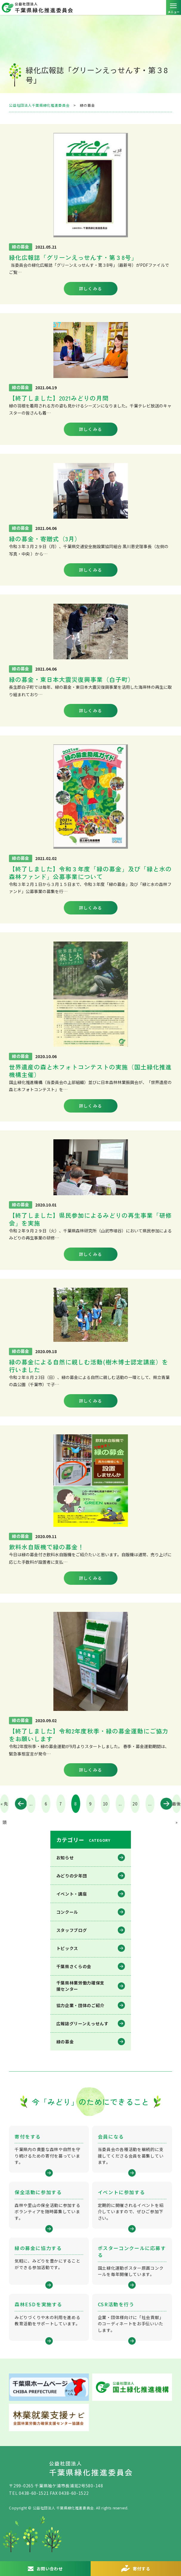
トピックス (67, 1948)
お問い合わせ (50, 2569)
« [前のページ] (18, 1804)
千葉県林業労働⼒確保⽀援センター (80, 1986)
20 (134, 1804)
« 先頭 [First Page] (4, 1807)
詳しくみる (90, 288)
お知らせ (65, 1857)
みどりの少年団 (71, 1876)
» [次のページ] (163, 1804)
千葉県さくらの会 (74, 1966)
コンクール (67, 1912)
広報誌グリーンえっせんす (82, 2023)
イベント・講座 (71, 1894)
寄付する (141, 2569)
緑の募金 (65, 2042)
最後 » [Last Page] (176, 1807)
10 (105, 1804)
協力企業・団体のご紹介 (80, 2005)
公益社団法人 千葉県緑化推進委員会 (90, 7)
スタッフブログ (71, 1930)
